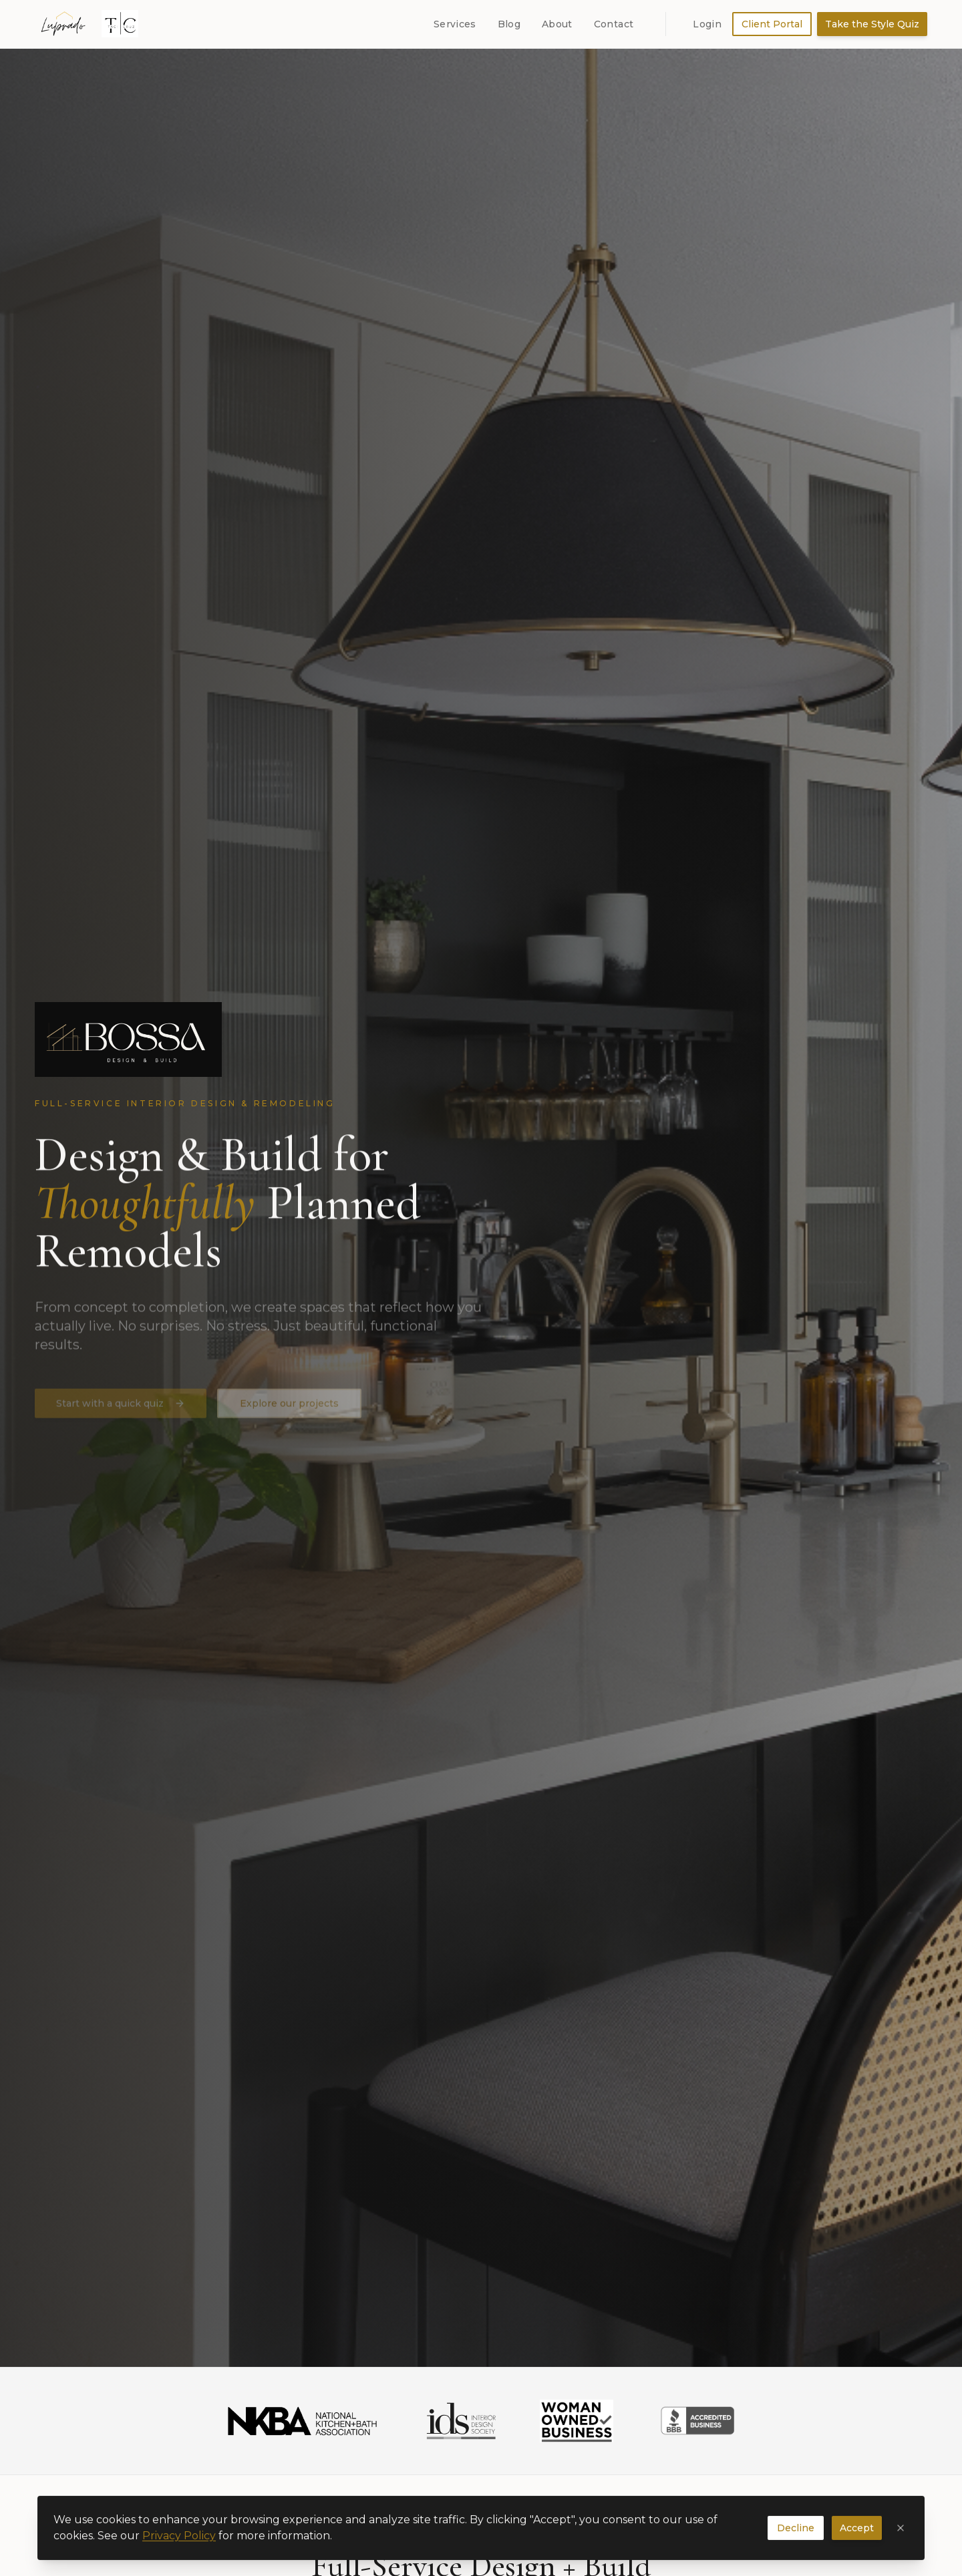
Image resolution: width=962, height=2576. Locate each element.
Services (455, 24)
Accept (857, 2537)
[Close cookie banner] (901, 2537)
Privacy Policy (179, 2545)
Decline (795, 2537)
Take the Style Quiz (872, 24)
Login (707, 24)
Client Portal (772, 24)
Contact (613, 24)
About (557, 24)
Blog (509, 24)
